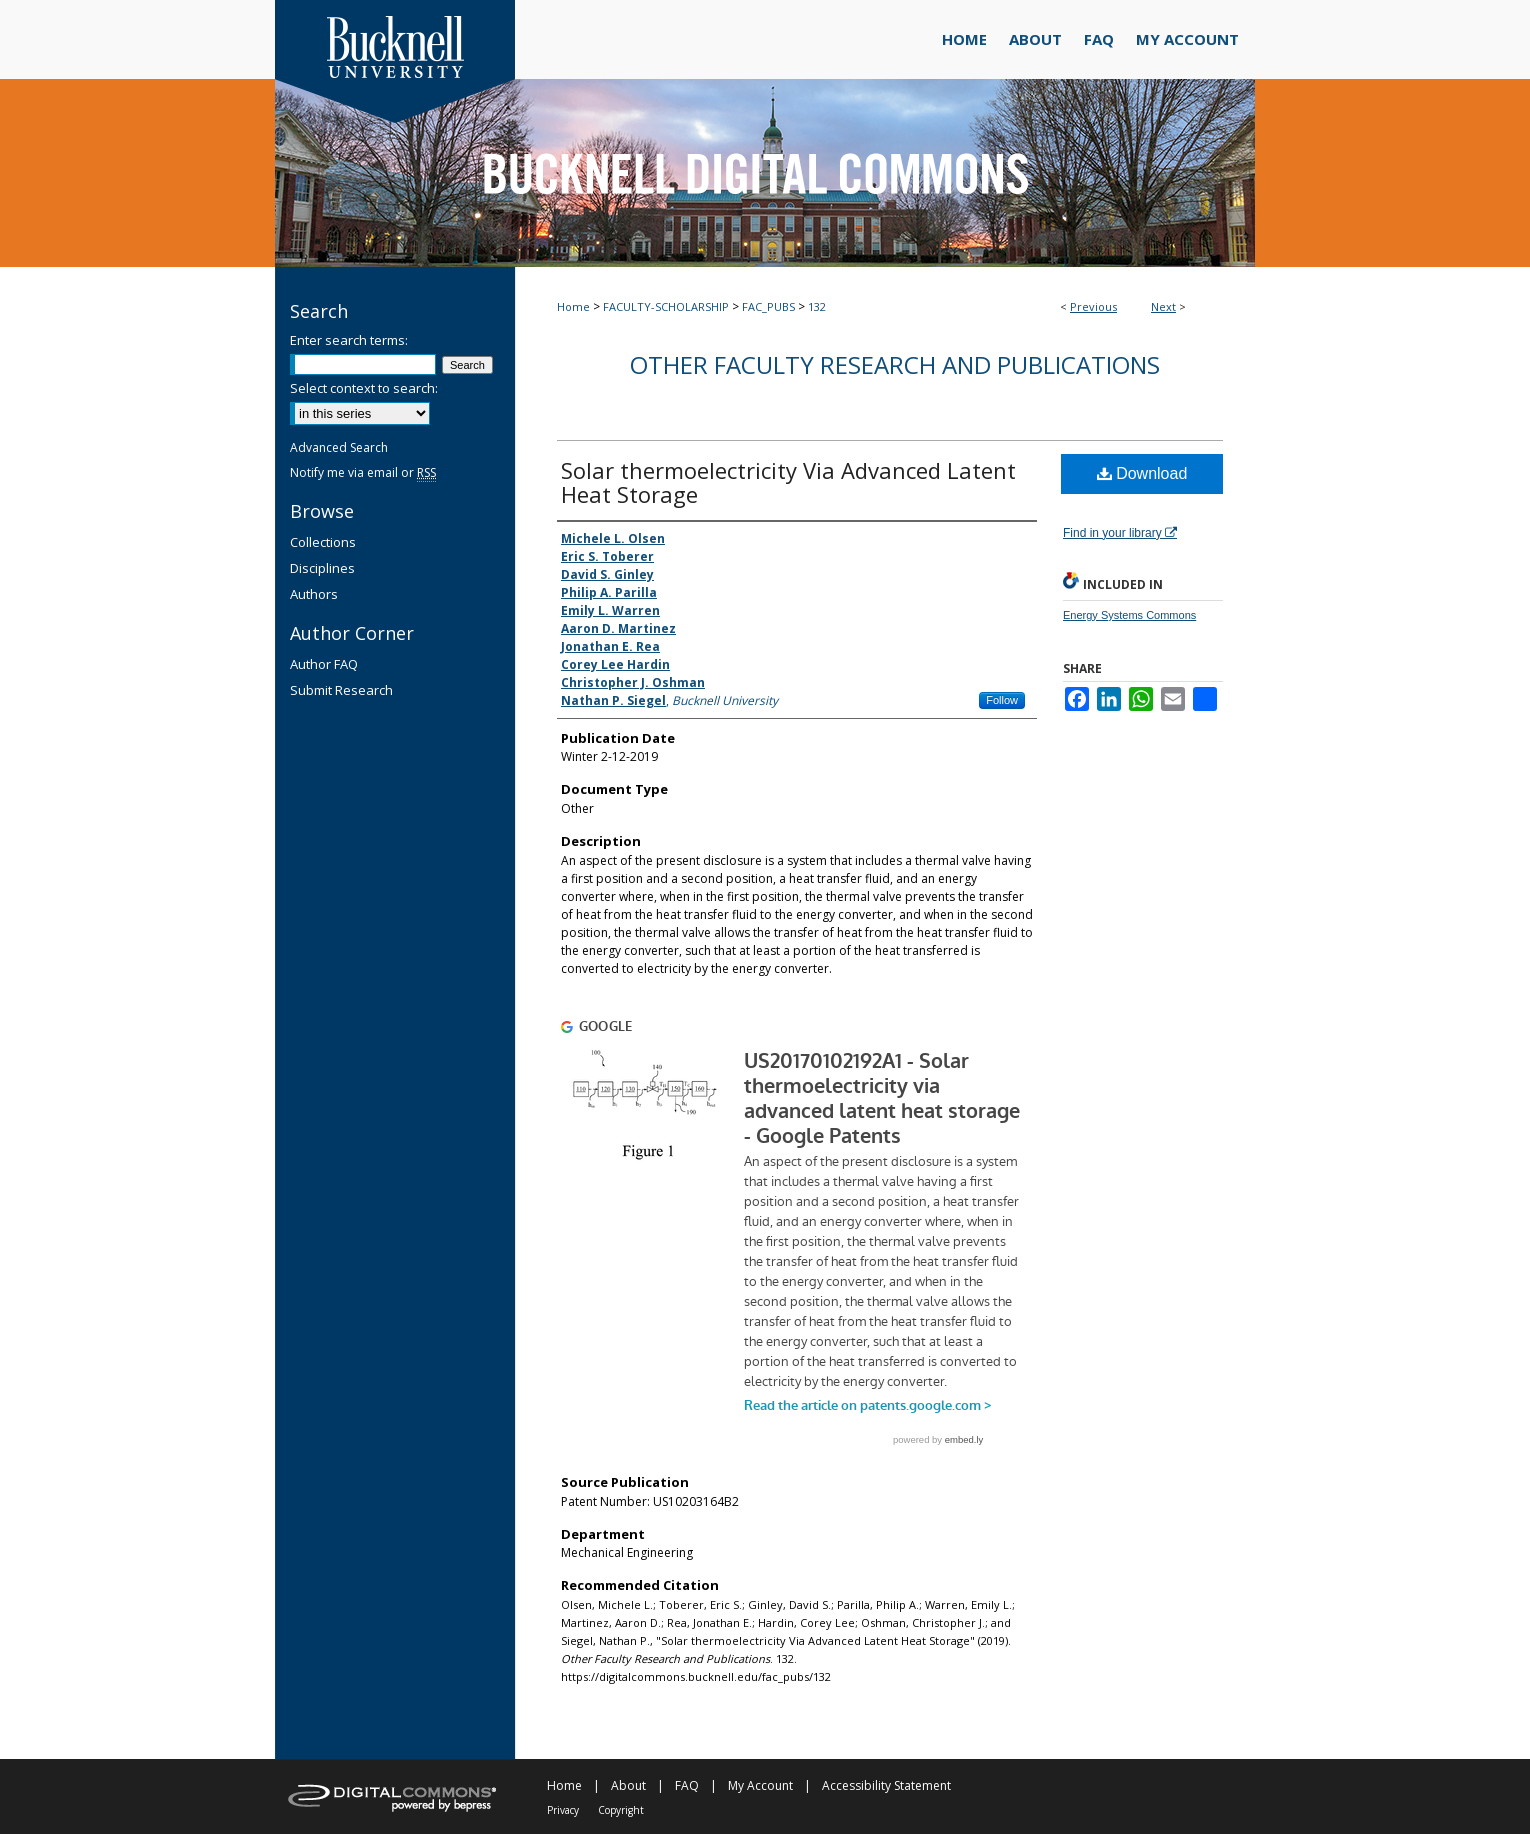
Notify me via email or (363, 472)
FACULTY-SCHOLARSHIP (666, 306)
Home (573, 306)
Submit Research (341, 690)
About (628, 1785)
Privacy (563, 1810)
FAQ (687, 1785)
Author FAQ (324, 664)
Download (1142, 473)
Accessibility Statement (886, 1785)
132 (817, 306)
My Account (760, 1785)
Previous (1093, 306)
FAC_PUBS (768, 306)
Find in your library (1120, 533)
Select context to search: (364, 388)
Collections (323, 542)
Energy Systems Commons (1129, 615)
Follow (1002, 700)
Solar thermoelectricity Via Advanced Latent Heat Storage (788, 482)
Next (1163, 306)
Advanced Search (339, 447)
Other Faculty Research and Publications (895, 364)
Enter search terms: (349, 340)
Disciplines (322, 568)
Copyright (621, 1810)
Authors (314, 594)
